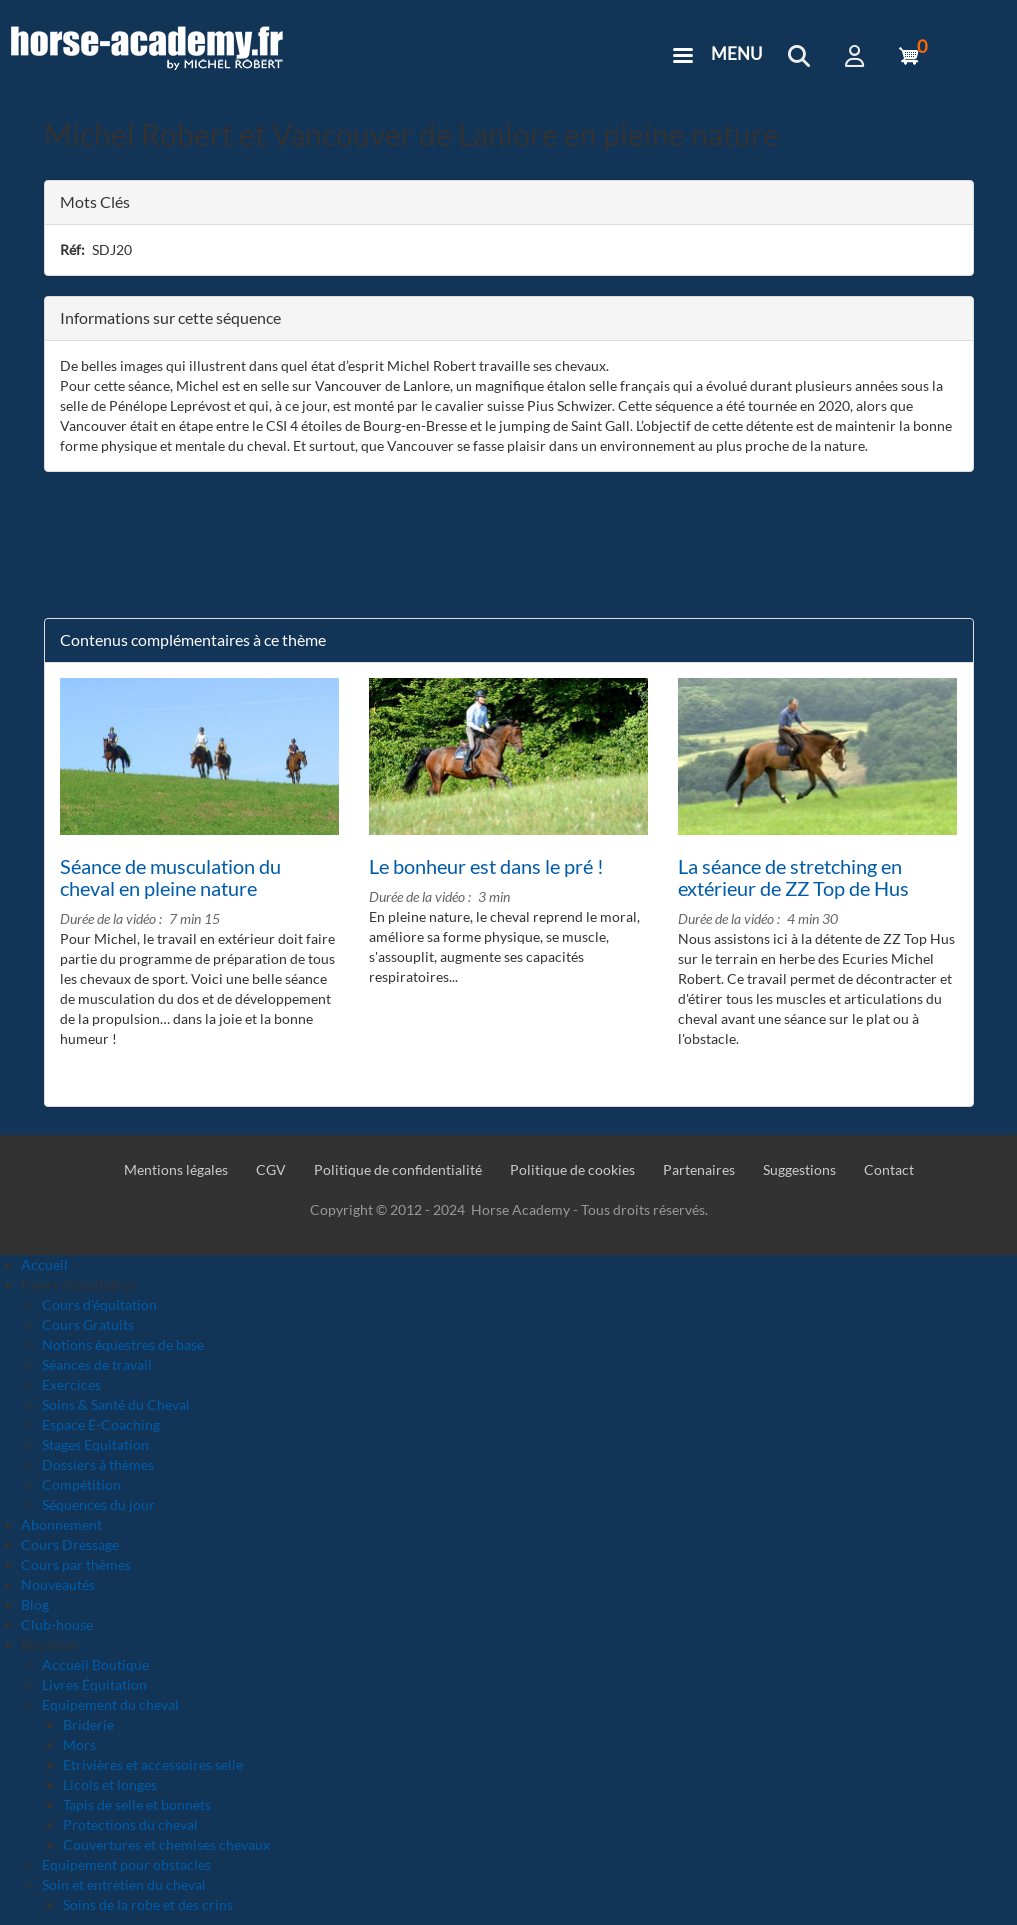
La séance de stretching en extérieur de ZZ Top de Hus (793, 877)
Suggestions (799, 1169)
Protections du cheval (130, 1824)
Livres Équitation (94, 1684)
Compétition (81, 1484)
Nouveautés (58, 1584)
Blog (35, 1604)
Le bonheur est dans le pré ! (486, 866)
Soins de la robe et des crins (148, 1904)
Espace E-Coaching (101, 1424)
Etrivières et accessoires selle (153, 1764)
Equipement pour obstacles (126, 1864)
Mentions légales (176, 1169)
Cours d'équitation (99, 1304)
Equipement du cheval (110, 1704)
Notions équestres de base (123, 1344)
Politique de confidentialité (398, 1169)
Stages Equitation (95, 1444)
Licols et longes (110, 1784)
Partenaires (699, 1169)
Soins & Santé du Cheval (116, 1404)
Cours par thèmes (76, 1564)
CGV (271, 1169)
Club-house (57, 1624)
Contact (889, 1169)
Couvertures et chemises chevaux (166, 1844)
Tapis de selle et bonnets (137, 1804)
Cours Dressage (70, 1544)
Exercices (71, 1384)
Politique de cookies (572, 1169)
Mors (79, 1744)
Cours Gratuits (88, 1324)
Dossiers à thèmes (98, 1464)
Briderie (88, 1724)
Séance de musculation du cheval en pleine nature (170, 877)
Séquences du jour (98, 1504)
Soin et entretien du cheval (124, 1884)
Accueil (44, 1264)
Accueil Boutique (95, 1664)
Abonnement (61, 1524)
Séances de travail (97, 1364)
